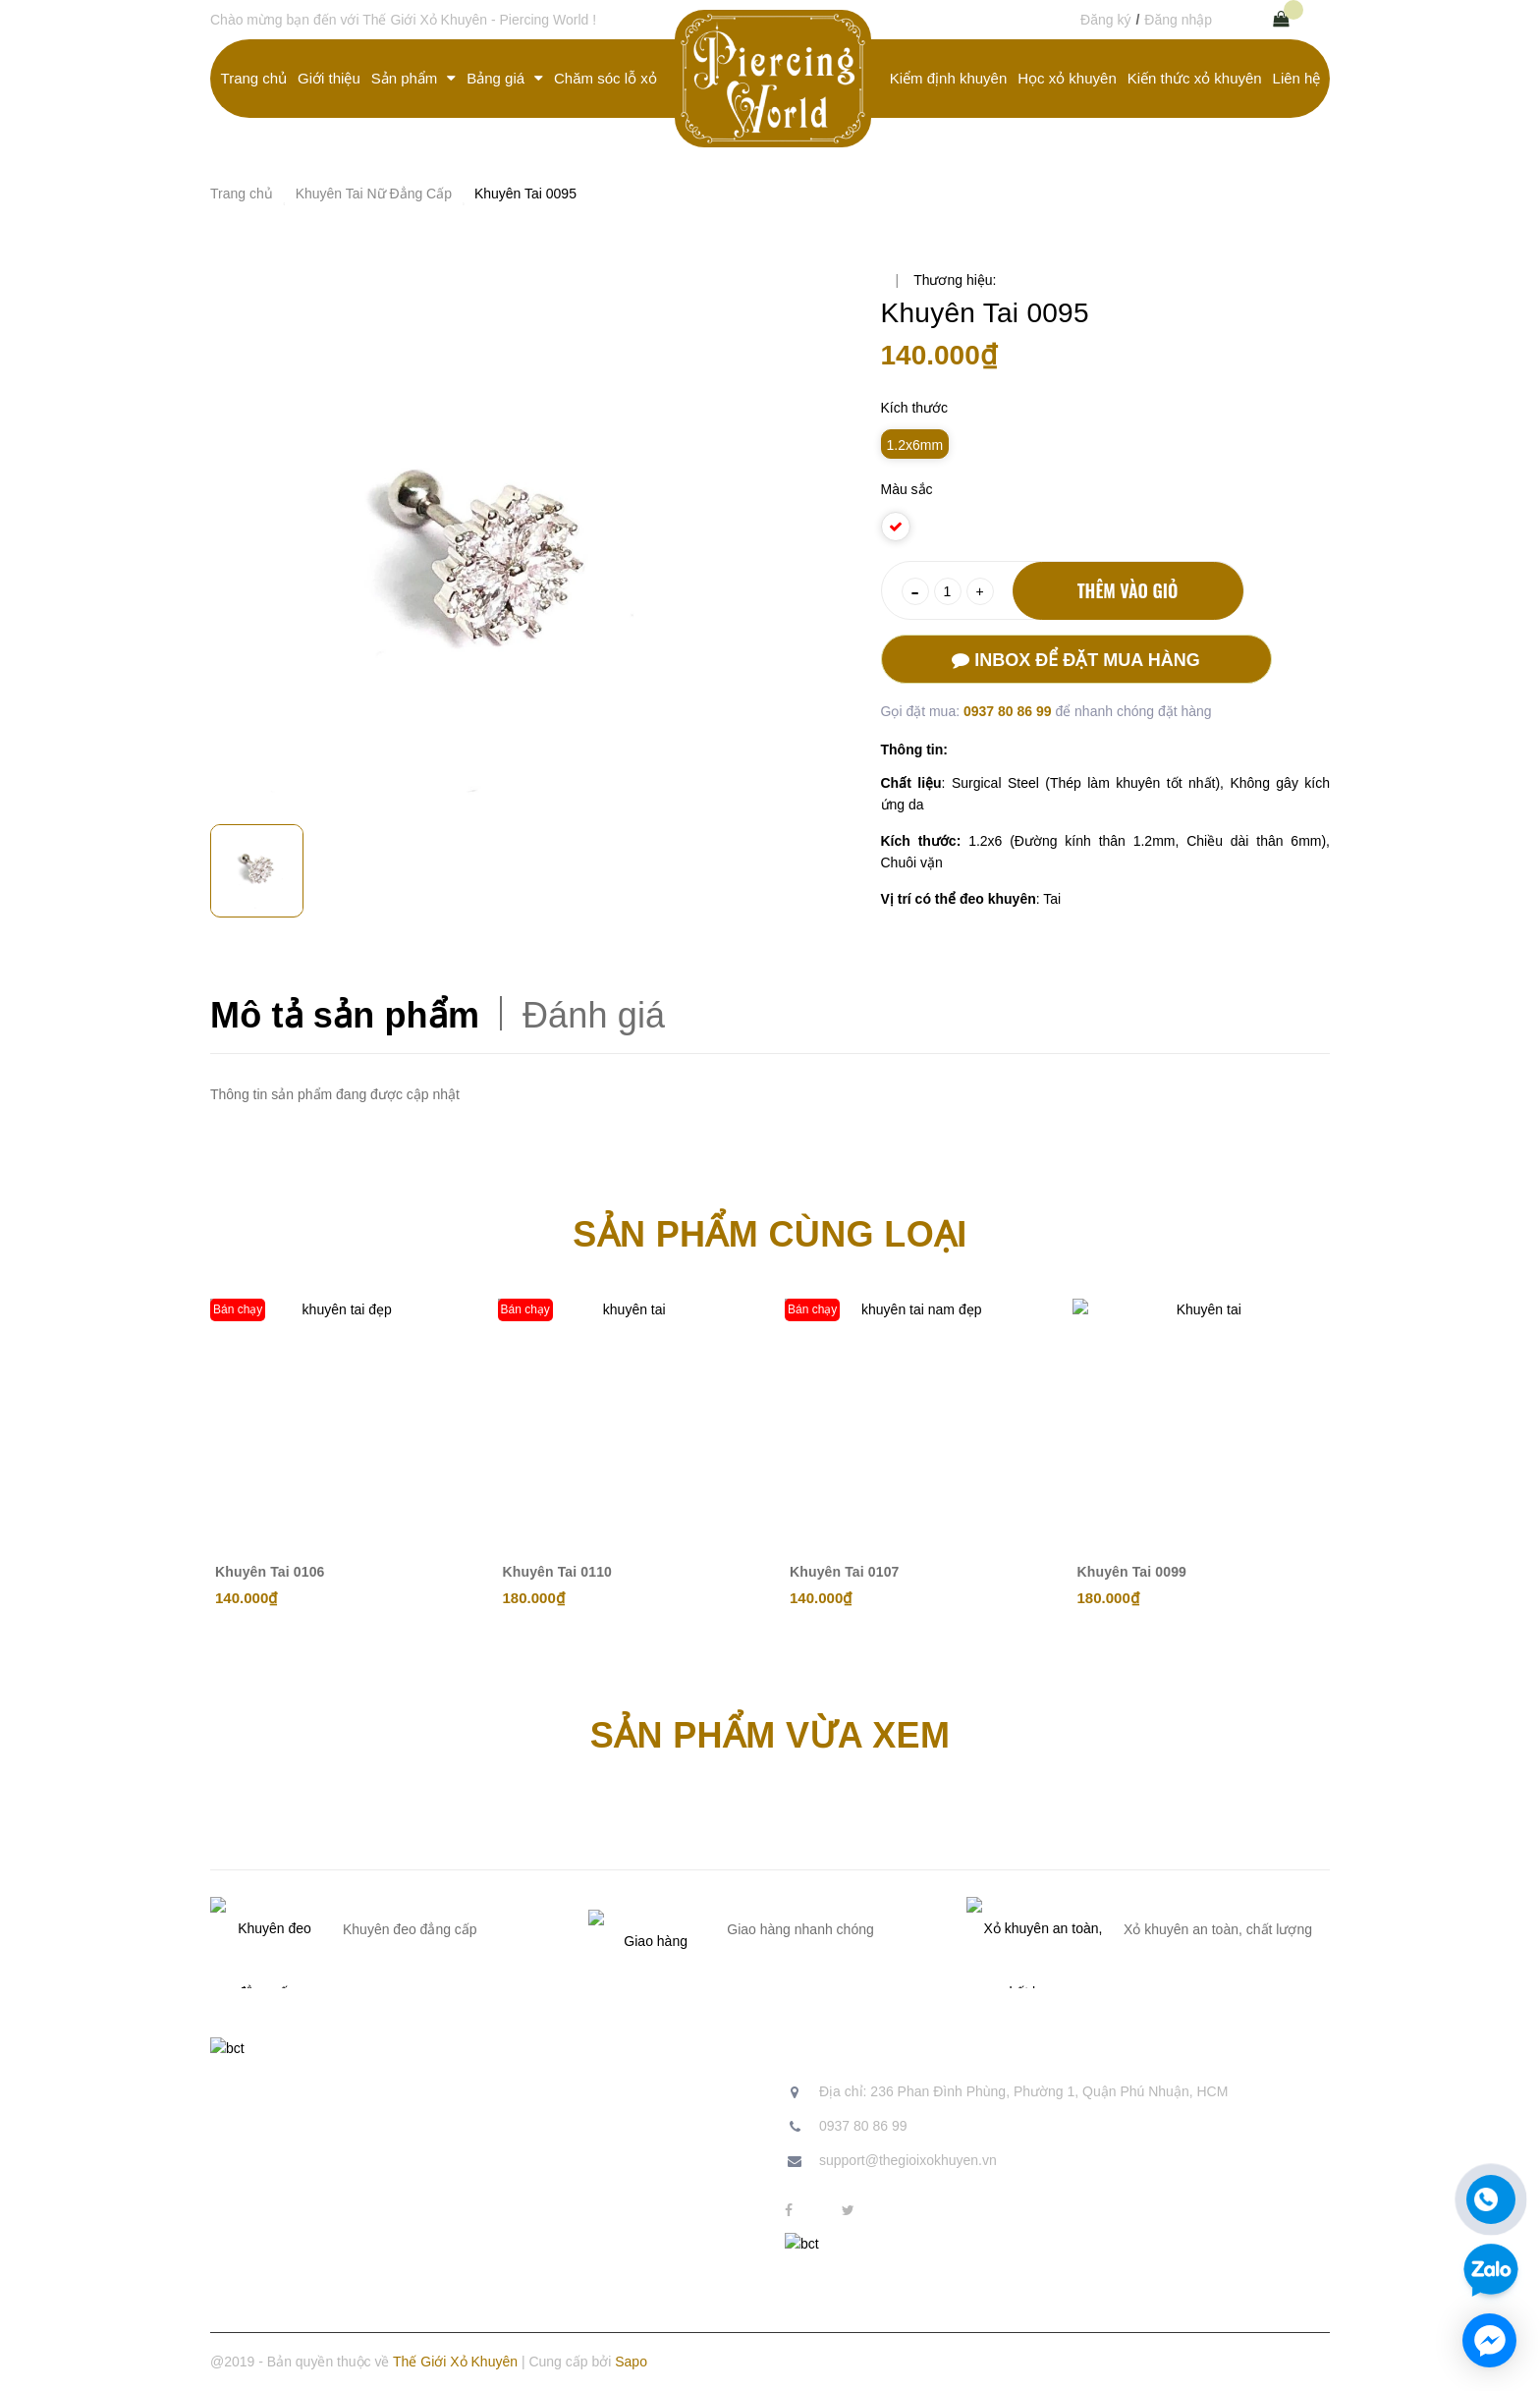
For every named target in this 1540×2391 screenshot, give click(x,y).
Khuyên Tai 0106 (270, 1572)
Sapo (631, 2361)
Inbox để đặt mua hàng (1075, 660)
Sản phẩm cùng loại (769, 1234)
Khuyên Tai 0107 (845, 1572)
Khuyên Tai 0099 (1132, 1572)
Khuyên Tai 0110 (558, 1572)
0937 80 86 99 (1009, 711)
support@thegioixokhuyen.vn (908, 2160)
